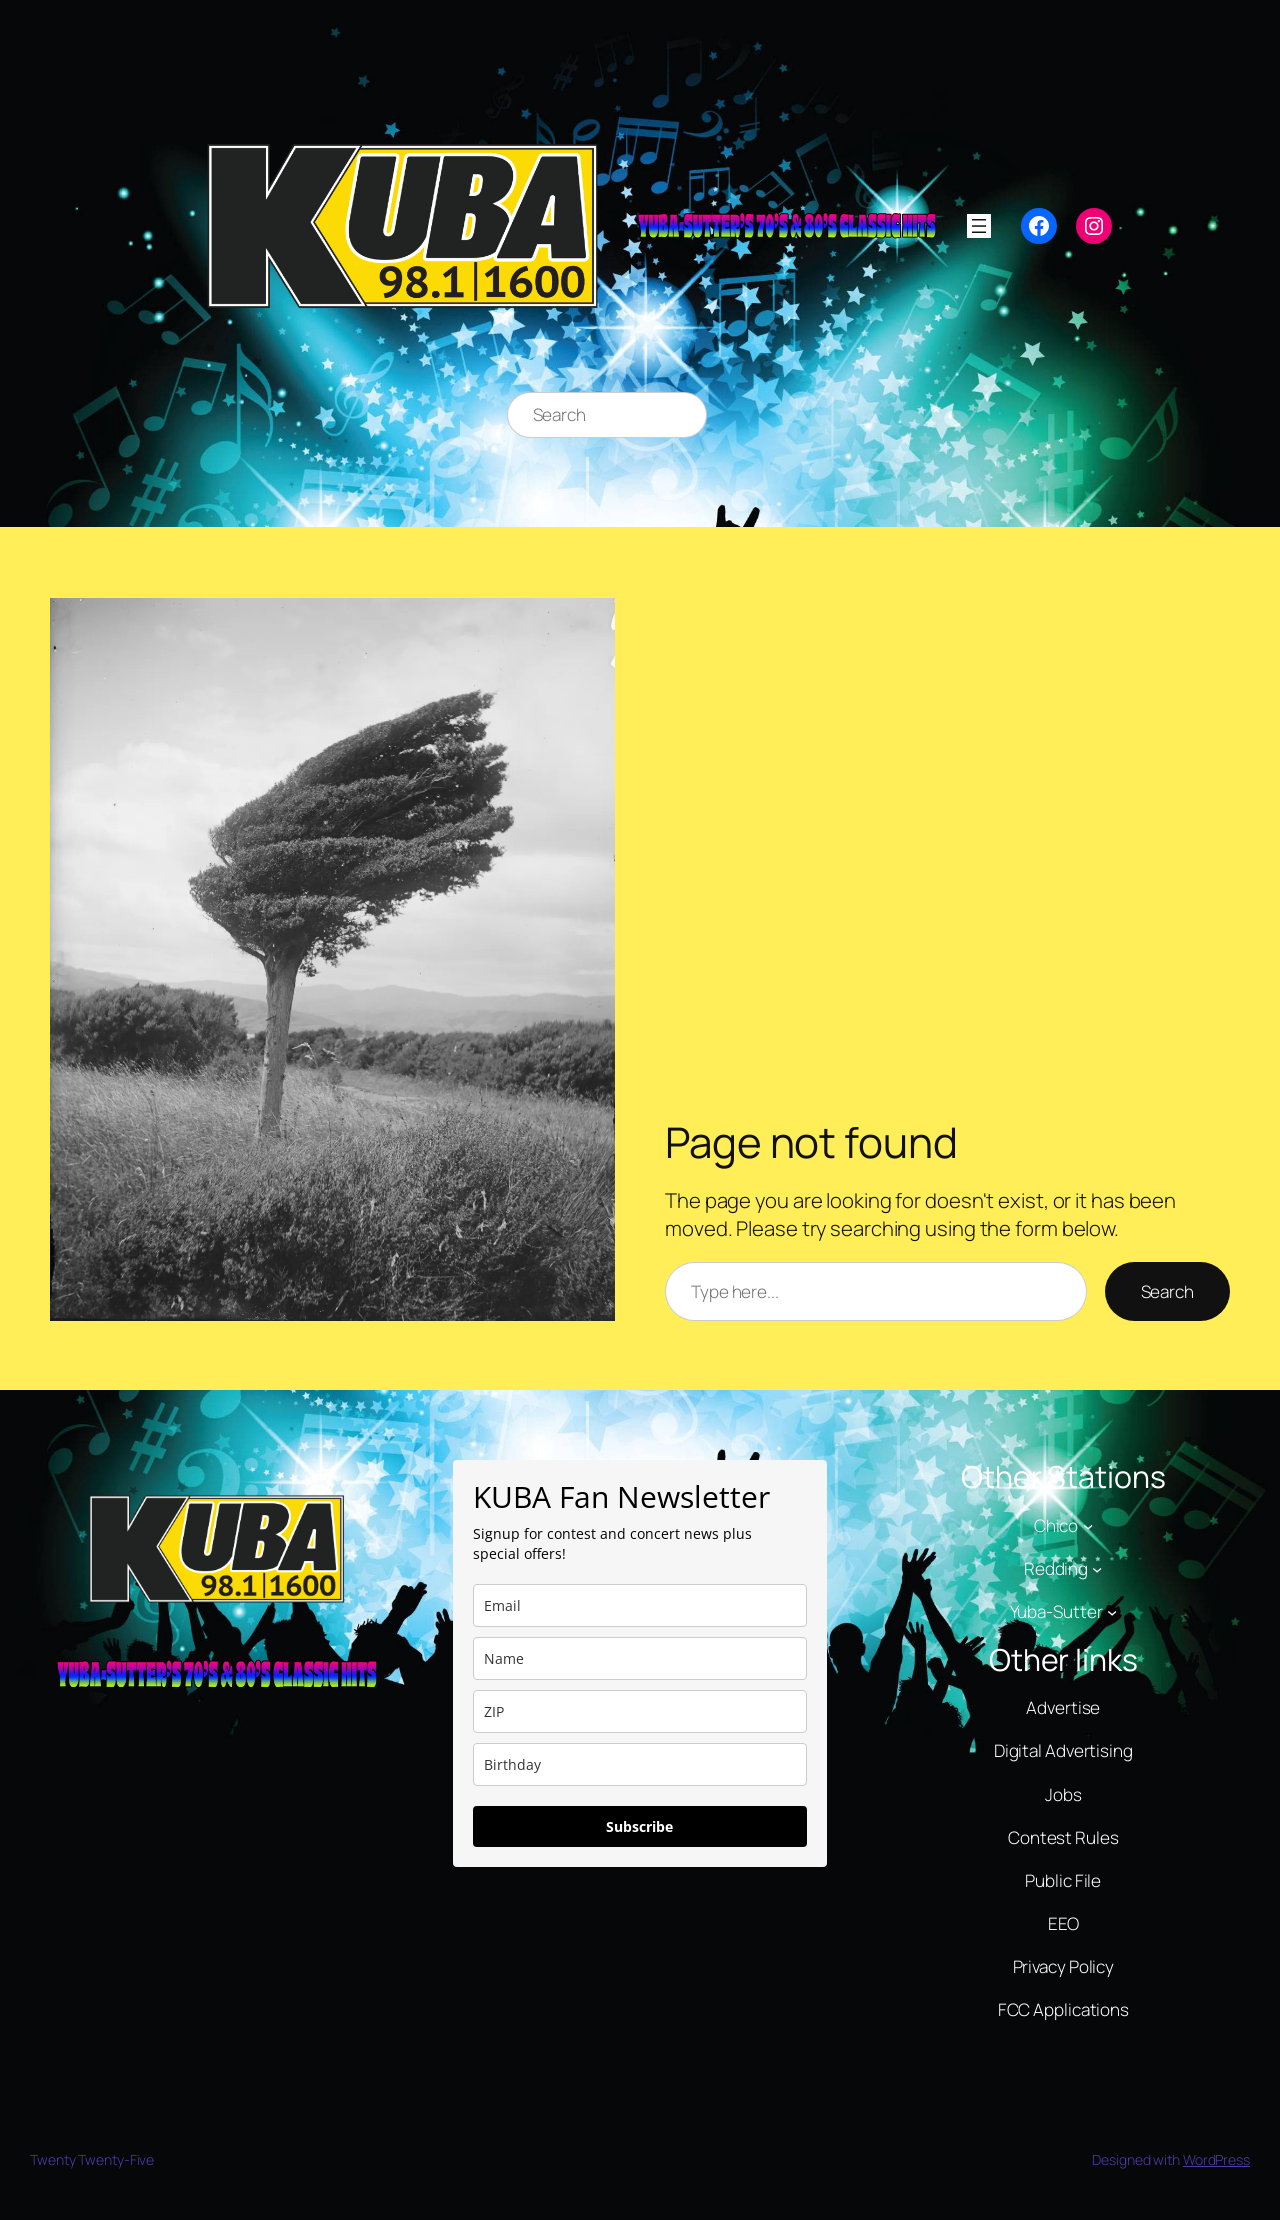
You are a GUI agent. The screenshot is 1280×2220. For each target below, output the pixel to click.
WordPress (1216, 2159)
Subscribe (639, 1826)
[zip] (639, 1711)
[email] (639, 1605)
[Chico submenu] (1088, 1525)
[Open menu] (979, 226)
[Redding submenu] (1097, 1569)
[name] (639, 1658)
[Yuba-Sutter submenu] (1112, 1612)
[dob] (639, 1764)
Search (1167, 1291)
